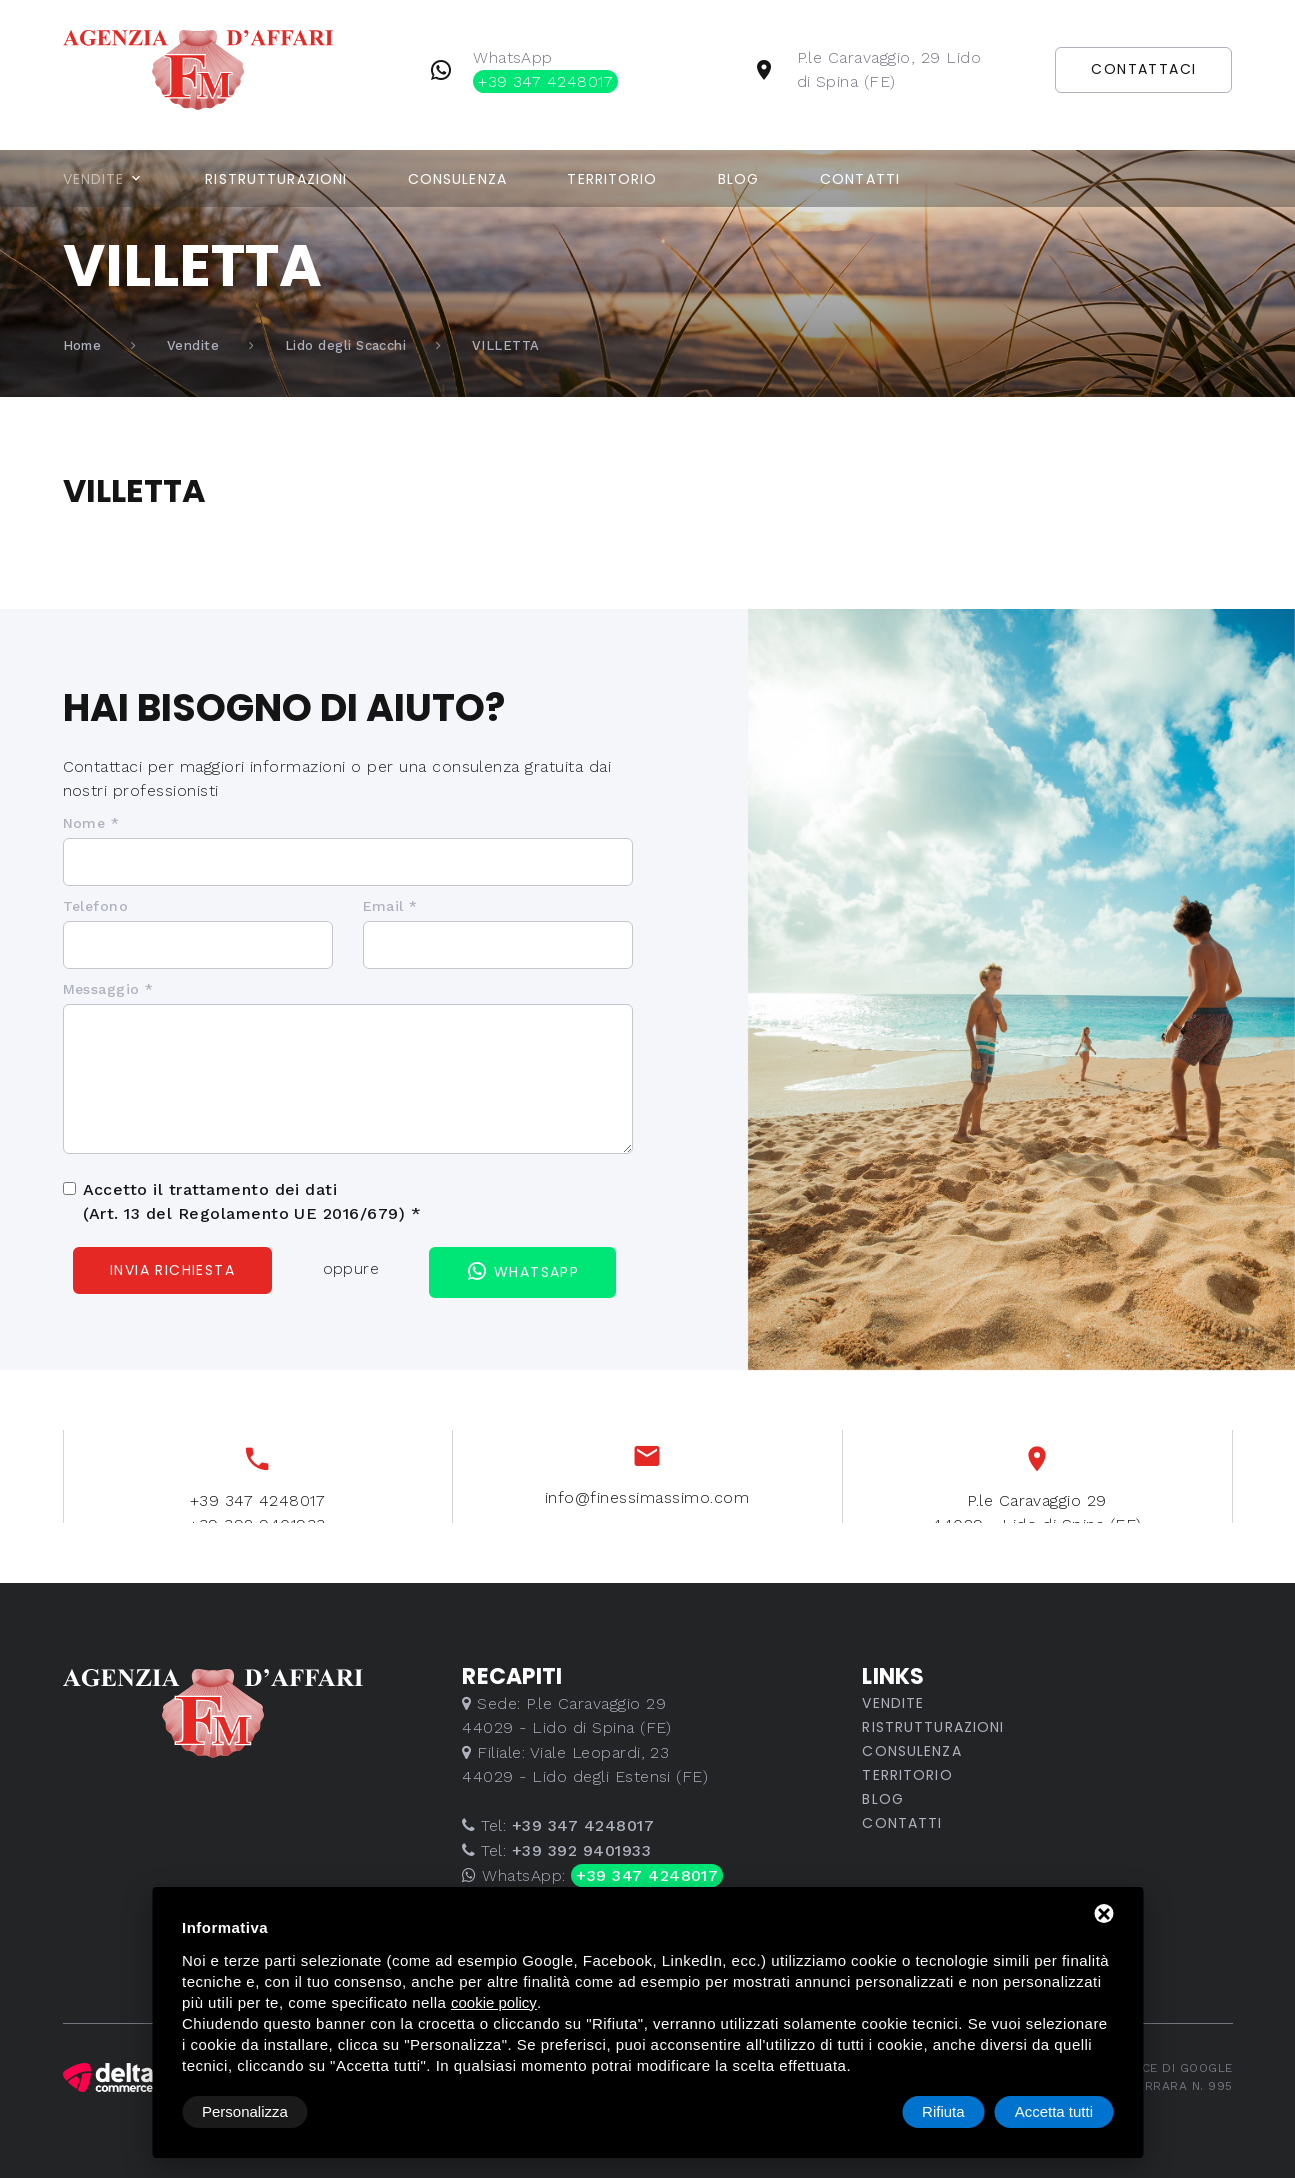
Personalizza (245, 2111)
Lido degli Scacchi (346, 345)
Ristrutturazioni (276, 179)
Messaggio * (108, 989)
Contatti (860, 179)
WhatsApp (545, 70)
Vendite (94, 179)
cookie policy (494, 2002)
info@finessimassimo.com (647, 1520)
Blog (738, 179)
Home (82, 345)
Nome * (91, 823)
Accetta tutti (1054, 2111)
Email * (390, 906)
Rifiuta (943, 2111)
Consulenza (457, 179)
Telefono (96, 906)
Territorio (612, 179)
